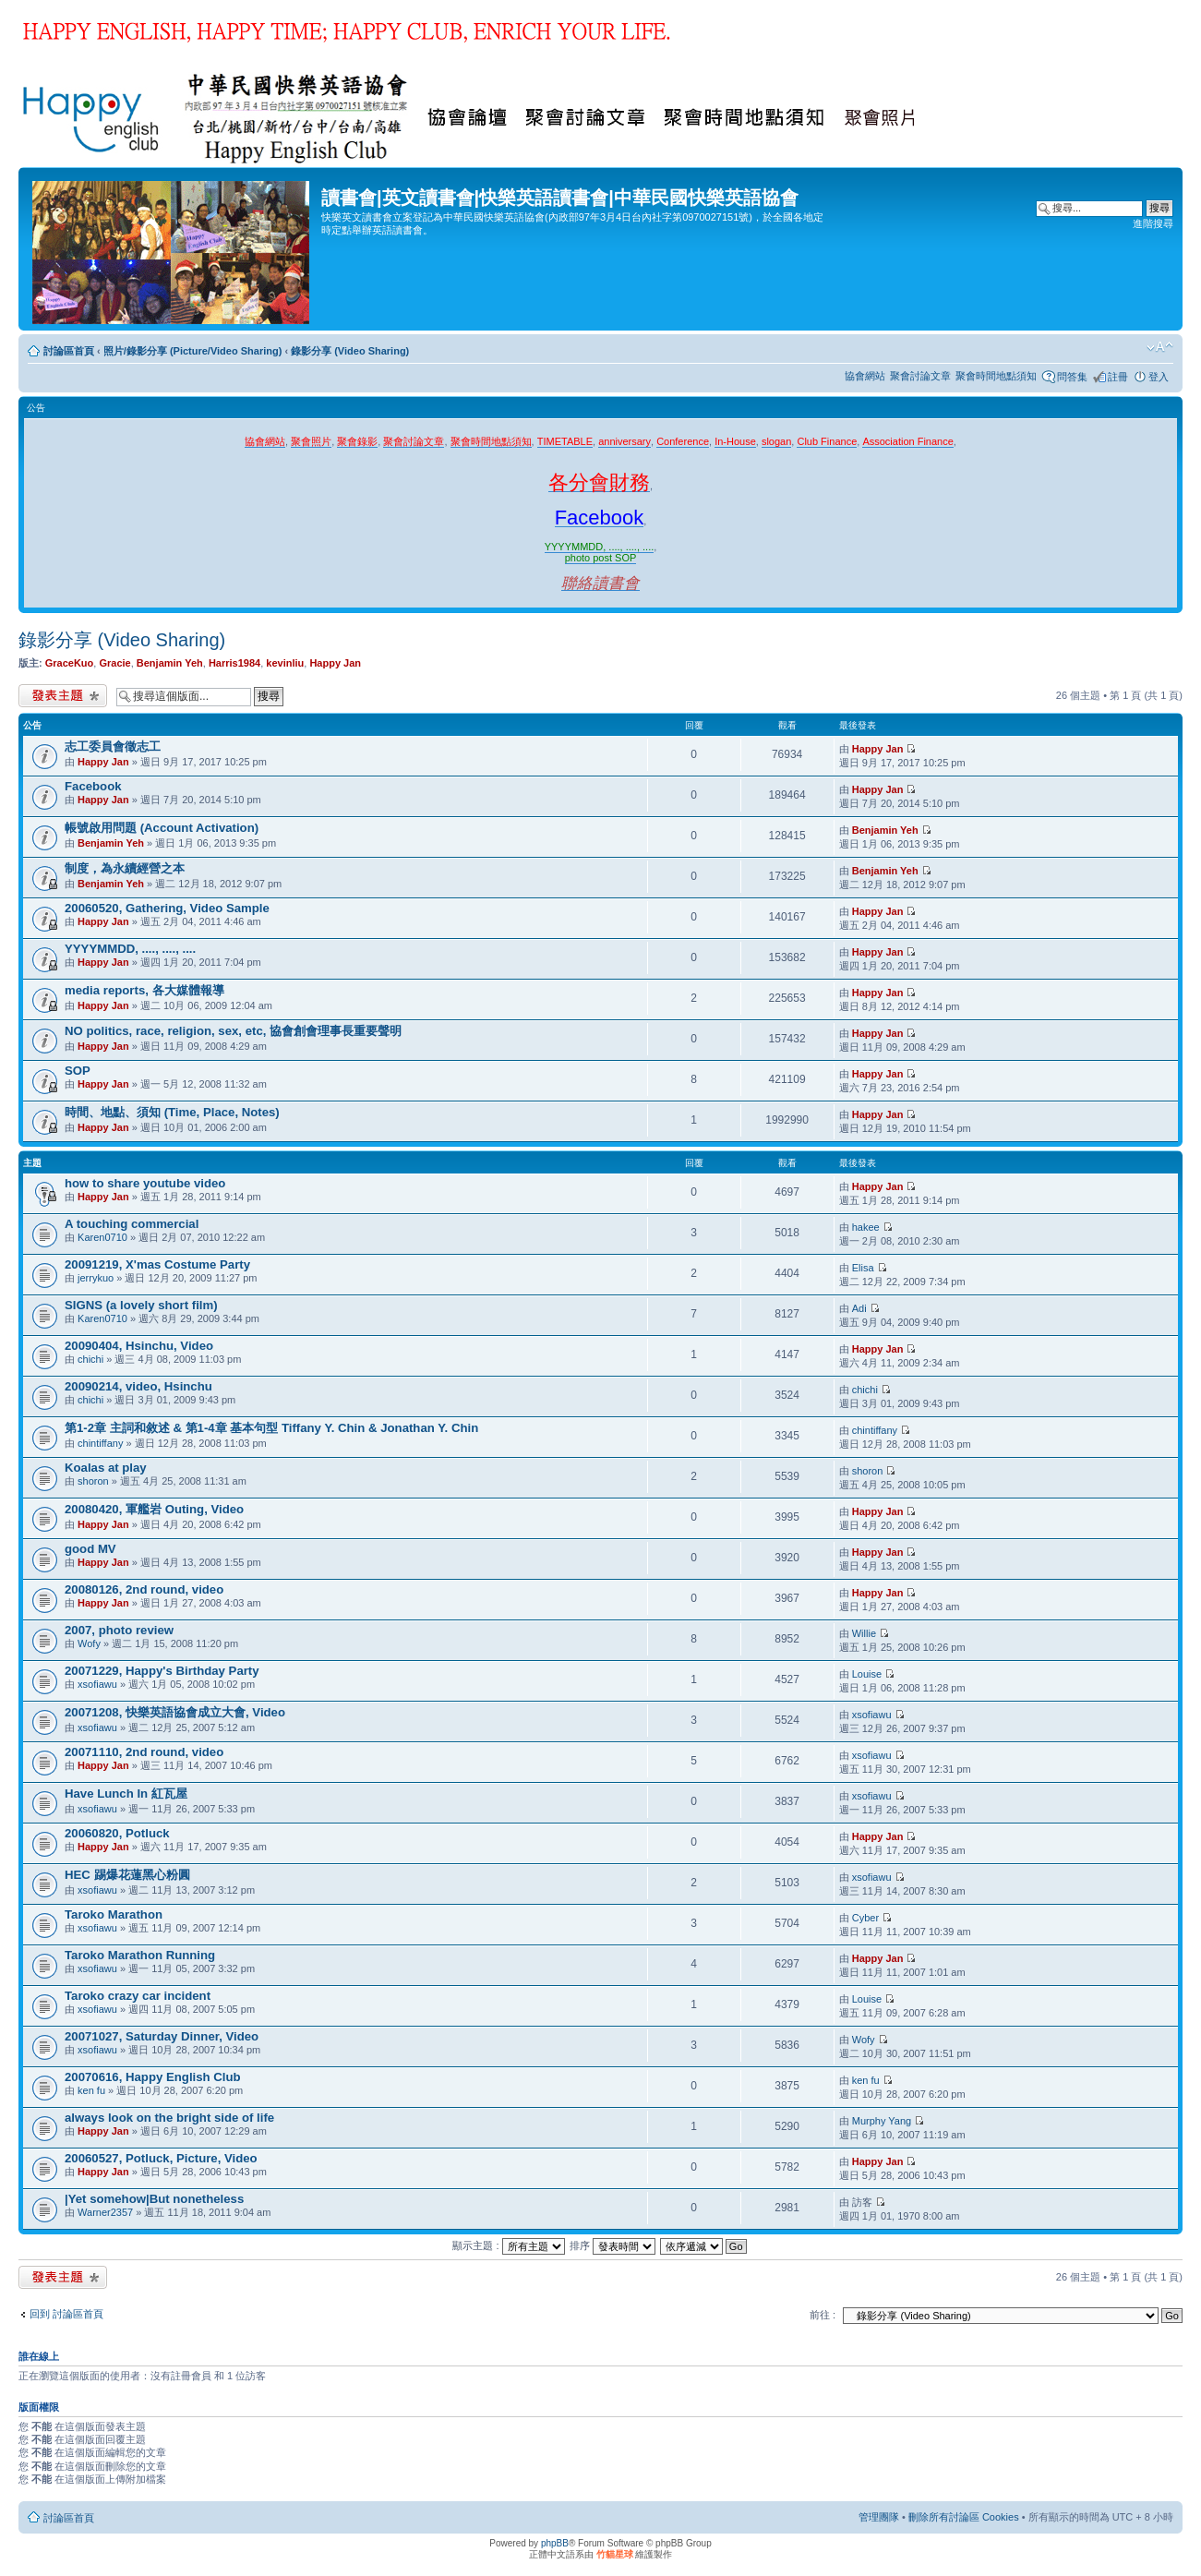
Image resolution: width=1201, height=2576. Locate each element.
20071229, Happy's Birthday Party (162, 1671)
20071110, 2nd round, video (144, 1752)
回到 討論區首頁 (66, 2313)
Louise (867, 1673)
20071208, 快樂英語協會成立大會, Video (175, 1712)
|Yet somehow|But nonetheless (154, 2199)
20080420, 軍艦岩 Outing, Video (154, 1509)
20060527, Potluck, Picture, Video (161, 2158)
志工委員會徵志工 (113, 746)
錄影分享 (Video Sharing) (350, 350)
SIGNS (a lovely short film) (141, 1305)
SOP (77, 1070)
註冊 (1118, 376)
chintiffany (100, 1443)
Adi (859, 1308)
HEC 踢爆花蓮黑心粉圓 (127, 1875)
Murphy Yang (881, 2120)
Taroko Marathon (113, 1914)
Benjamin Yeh (170, 662)
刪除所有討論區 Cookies (963, 2516)
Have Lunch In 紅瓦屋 (126, 1793)
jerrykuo (96, 1277)
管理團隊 (879, 2516)
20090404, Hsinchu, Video (139, 1346)
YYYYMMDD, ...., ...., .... (130, 949)
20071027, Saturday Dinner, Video (161, 2036)
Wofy (89, 1643)
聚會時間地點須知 (996, 375)
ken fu (91, 2090)
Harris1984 (234, 662)
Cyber (865, 1917)
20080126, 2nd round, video (144, 1589)
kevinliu (285, 662)
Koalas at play (106, 1468)
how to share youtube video (145, 1183)
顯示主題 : (508, 2245)
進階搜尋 (1153, 223)
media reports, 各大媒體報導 (144, 990)
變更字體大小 (1160, 347)
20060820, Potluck (117, 1833)
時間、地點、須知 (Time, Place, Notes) (172, 1112)
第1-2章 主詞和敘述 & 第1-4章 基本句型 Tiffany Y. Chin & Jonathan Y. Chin (271, 1428)
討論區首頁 (68, 350)
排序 (612, 2245)
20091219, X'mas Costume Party (157, 1264)
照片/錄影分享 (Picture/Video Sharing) (192, 350)
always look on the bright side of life (169, 2118)
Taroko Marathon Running (140, 1955)
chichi (90, 1359)
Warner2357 (105, 2212)
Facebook (93, 786)
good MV (90, 1549)
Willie (864, 1633)
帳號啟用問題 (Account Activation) (161, 828)
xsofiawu (97, 1684)
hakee (866, 1227)
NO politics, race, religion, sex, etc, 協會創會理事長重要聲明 (233, 1031)
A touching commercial (131, 1224)
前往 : (822, 2314)
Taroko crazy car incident (137, 1996)
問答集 (1072, 376)
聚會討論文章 (920, 375)
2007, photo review (119, 1630)
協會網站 (865, 375)
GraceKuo (69, 662)
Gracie (114, 662)
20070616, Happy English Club (153, 2077)
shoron (93, 1481)
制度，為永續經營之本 (125, 868)
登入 (1158, 376)
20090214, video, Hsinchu (138, 1386)
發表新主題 (62, 695)
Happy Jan (335, 662)
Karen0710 (102, 1237)
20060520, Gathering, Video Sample (167, 908)
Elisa (863, 1267)
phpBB (555, 2543)
